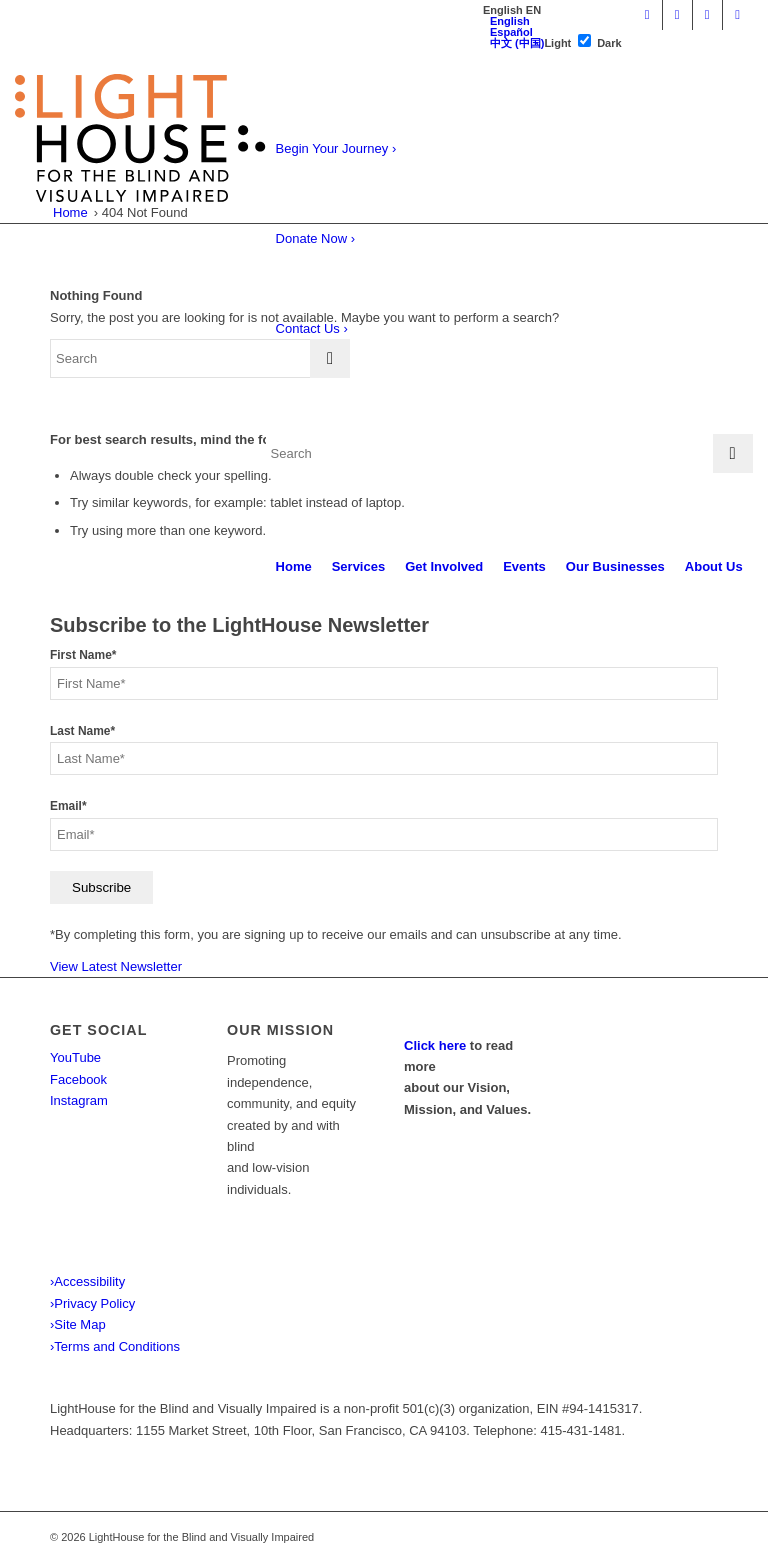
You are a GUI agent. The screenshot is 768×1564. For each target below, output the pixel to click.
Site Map (78, 1324)
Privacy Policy (92, 1303)
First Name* (83, 655)
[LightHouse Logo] (140, 138)
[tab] (512, 10)
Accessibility (87, 1281)
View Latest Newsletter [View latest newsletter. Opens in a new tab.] (116, 966)
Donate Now (316, 238)
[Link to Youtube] (647, 15)
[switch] (584, 40)
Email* (68, 806)
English (510, 21)
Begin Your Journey (336, 148)
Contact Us (312, 328)
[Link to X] (738, 15)
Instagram (79, 1100)
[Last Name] (384, 758)
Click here (435, 1045)
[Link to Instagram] (707, 15)
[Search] (509, 453)
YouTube (75, 1057)
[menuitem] (294, 567)
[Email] (384, 834)
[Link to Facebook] (677, 15)
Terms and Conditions (115, 1346)
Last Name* (82, 731)
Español (511, 32)
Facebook (78, 1079)
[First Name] (384, 683)
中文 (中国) (517, 43)
